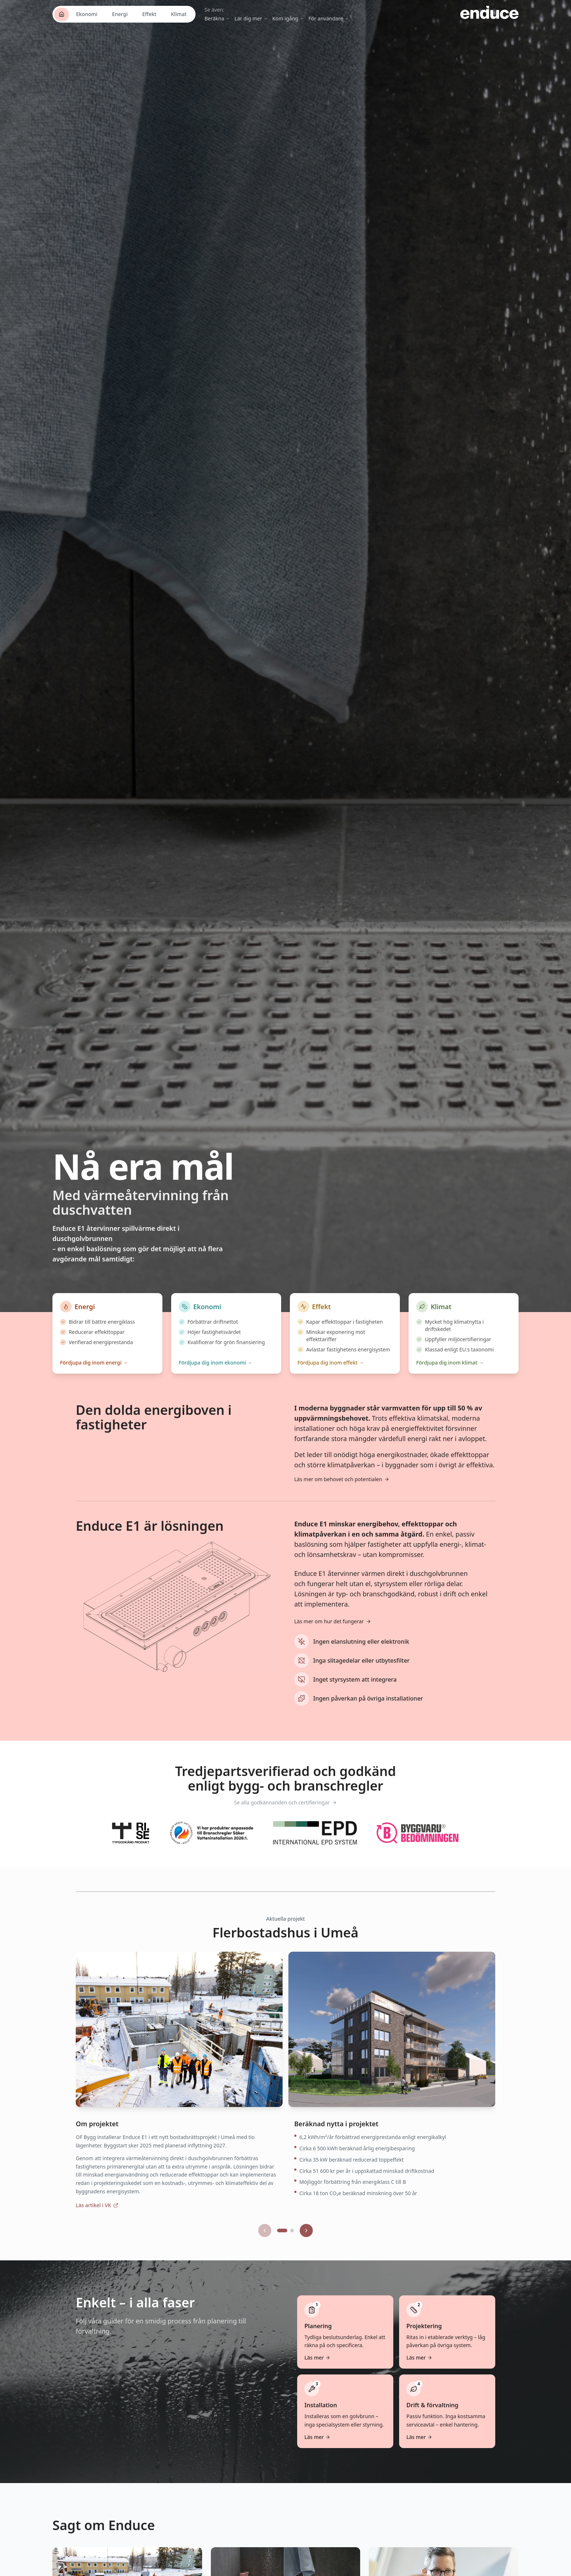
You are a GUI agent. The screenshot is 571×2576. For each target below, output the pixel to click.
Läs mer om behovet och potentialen (341, 1489)
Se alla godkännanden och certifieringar (285, 1812)
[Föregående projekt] (264, 2240)
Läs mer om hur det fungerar (332, 1631)
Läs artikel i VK (97, 2214)
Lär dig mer (251, 18)
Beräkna (217, 18)
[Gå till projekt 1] (282, 2240)
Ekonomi (87, 14)
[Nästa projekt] (306, 2240)
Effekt (149, 14)
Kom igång (288, 18)
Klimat (178, 14)
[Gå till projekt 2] (292, 2240)
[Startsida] (61, 14)
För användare (328, 18)
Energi (120, 14)
